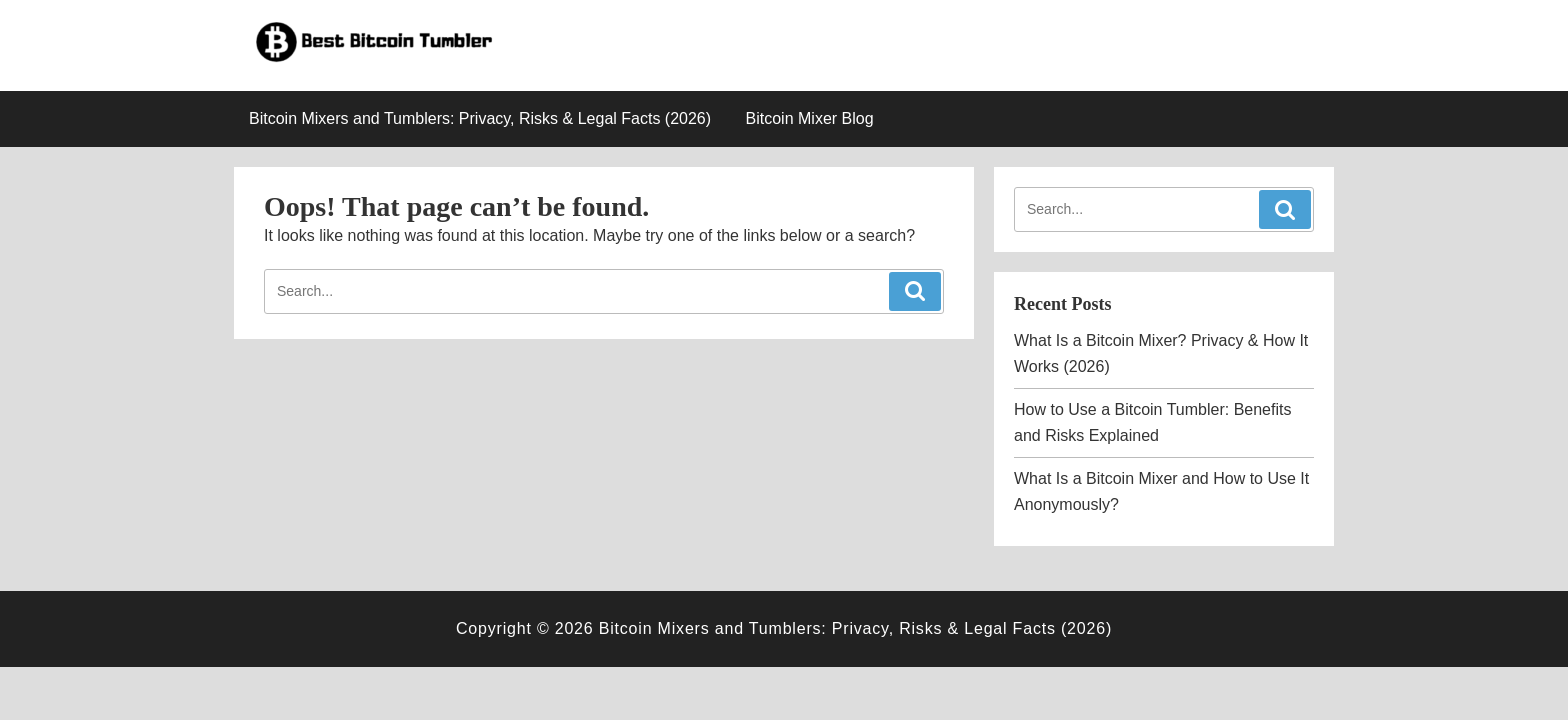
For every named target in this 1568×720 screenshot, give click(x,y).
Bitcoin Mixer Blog (810, 118)
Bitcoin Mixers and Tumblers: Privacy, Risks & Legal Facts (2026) (480, 118)
